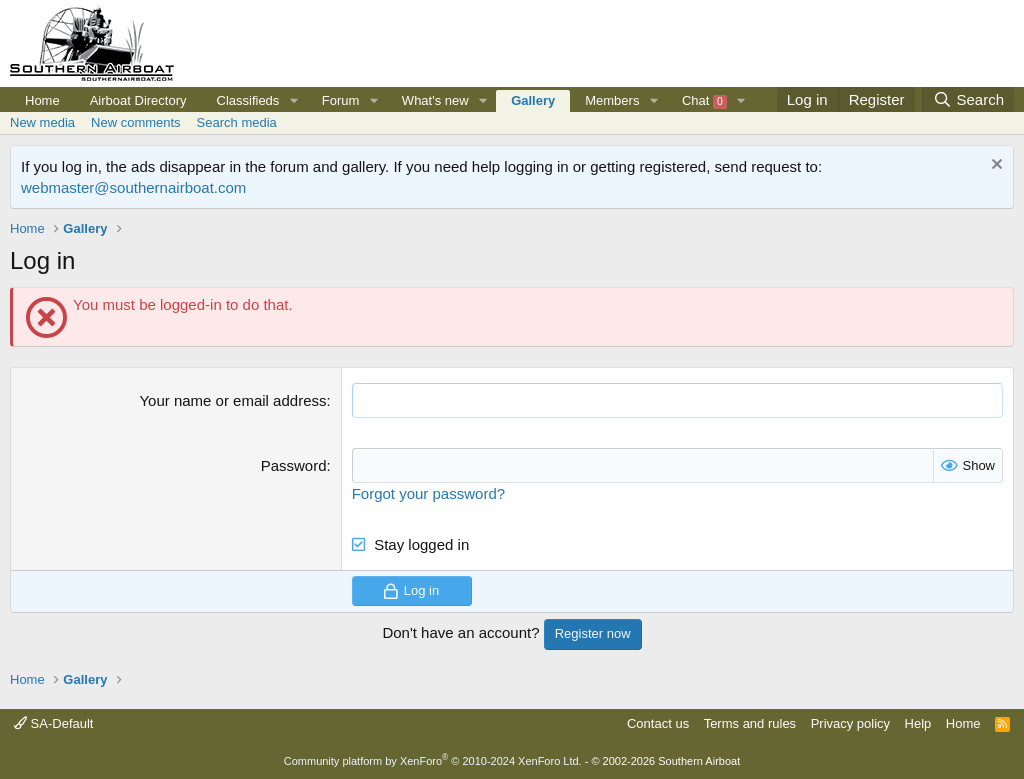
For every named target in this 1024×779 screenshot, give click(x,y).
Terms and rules (750, 723)
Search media (237, 122)
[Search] (968, 99)
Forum (341, 100)
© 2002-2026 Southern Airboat (665, 761)
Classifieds (248, 100)
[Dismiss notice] (994, 166)
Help (918, 723)
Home (42, 100)
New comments (136, 122)
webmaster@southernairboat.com (133, 187)
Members (612, 100)
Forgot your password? (428, 493)
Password (294, 465)
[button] (294, 101)
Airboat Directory (138, 100)
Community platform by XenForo (433, 761)
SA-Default (53, 723)
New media (42, 122)
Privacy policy (850, 723)
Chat (704, 101)
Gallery (533, 100)
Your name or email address (232, 400)
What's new (435, 100)
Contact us (658, 723)
